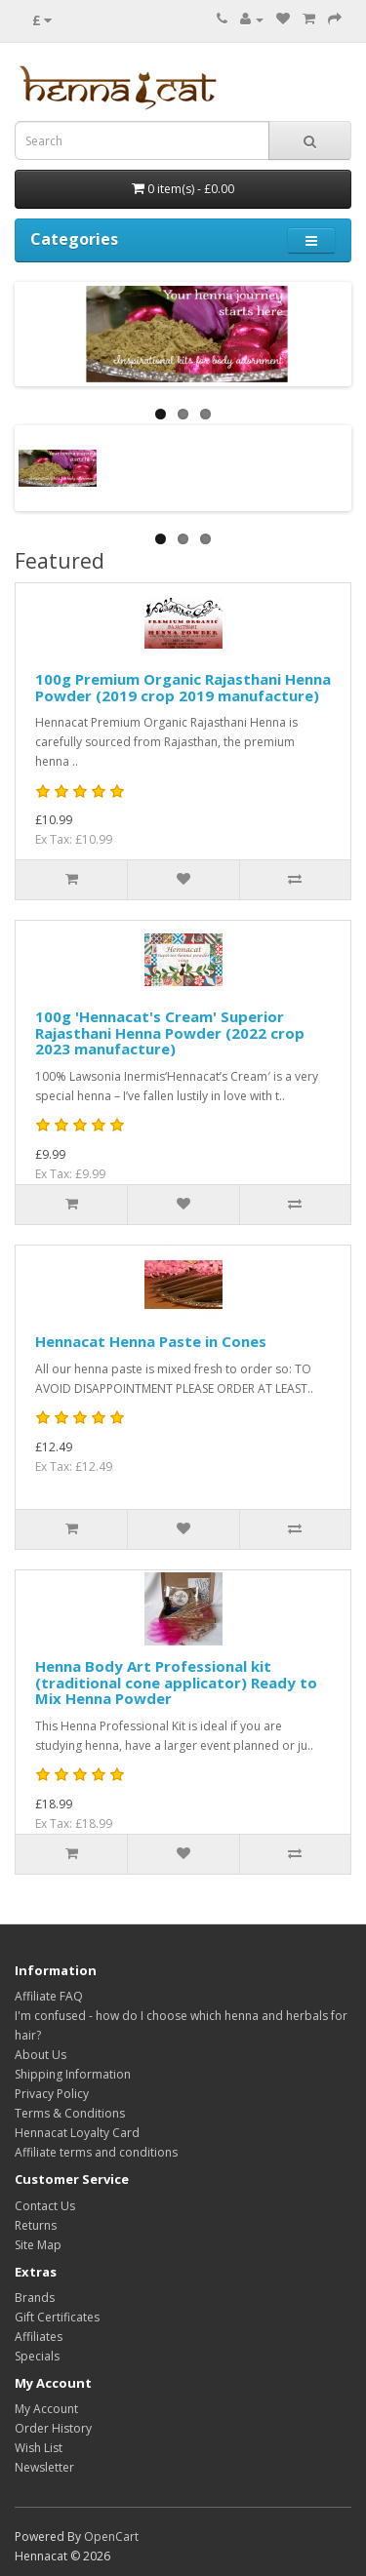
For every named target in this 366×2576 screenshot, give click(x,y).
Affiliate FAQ (49, 1996)
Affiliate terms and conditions (96, 2152)
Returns (36, 2225)
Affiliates (38, 2336)
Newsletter (44, 2467)
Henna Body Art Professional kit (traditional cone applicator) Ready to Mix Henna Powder (176, 1682)
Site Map (38, 2245)
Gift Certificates (57, 2317)
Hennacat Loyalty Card (77, 2132)
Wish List (38, 2447)
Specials (37, 2356)
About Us (40, 2054)
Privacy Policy (52, 2093)
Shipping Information (73, 2074)
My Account (46, 2408)
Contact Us (45, 2206)
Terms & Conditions (70, 2113)
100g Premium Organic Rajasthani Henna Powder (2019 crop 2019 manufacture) (183, 687)
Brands (35, 2297)
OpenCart (111, 2536)
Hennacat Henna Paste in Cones (150, 1341)
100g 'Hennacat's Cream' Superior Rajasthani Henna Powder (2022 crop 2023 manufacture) (170, 1032)
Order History (53, 2428)
